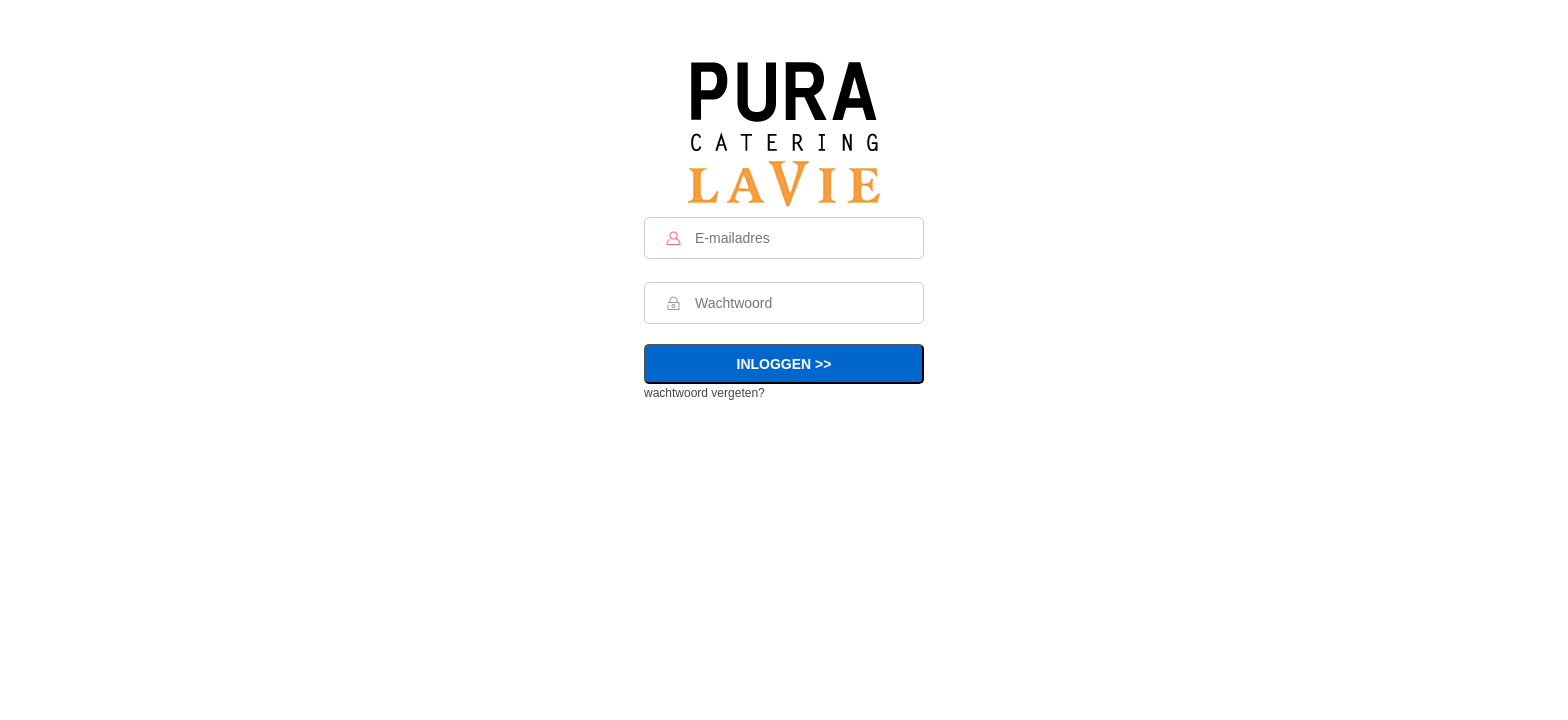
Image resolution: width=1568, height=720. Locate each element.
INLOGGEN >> (784, 364)
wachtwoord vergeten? (704, 393)
